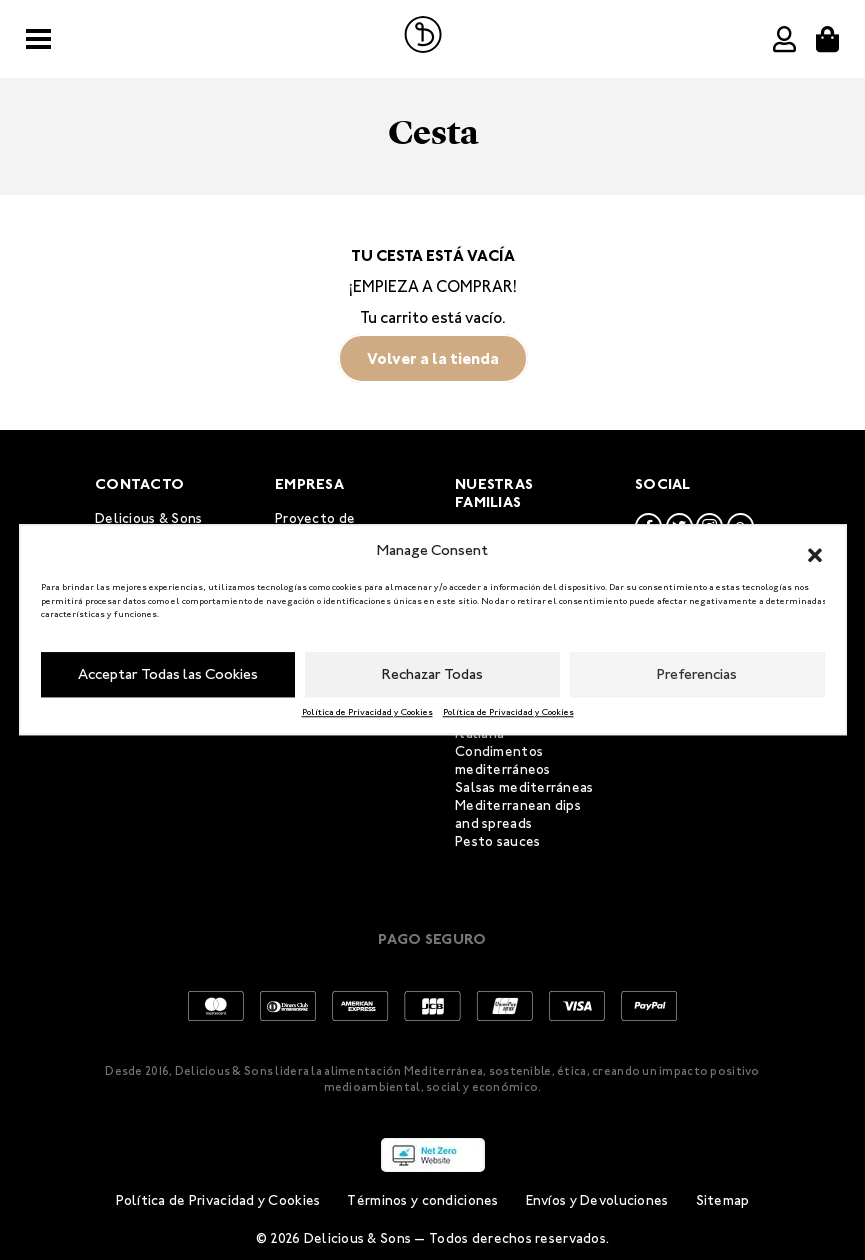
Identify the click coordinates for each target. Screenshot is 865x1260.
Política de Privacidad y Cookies (367, 712)
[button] (815, 551)
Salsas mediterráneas (524, 787)
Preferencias (697, 674)
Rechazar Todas (432, 674)
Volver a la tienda (433, 358)
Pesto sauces (497, 841)
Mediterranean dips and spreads (518, 814)
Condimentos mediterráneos (503, 760)
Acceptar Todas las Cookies (168, 674)
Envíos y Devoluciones (597, 1200)
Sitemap (723, 1200)
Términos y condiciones (422, 1200)
